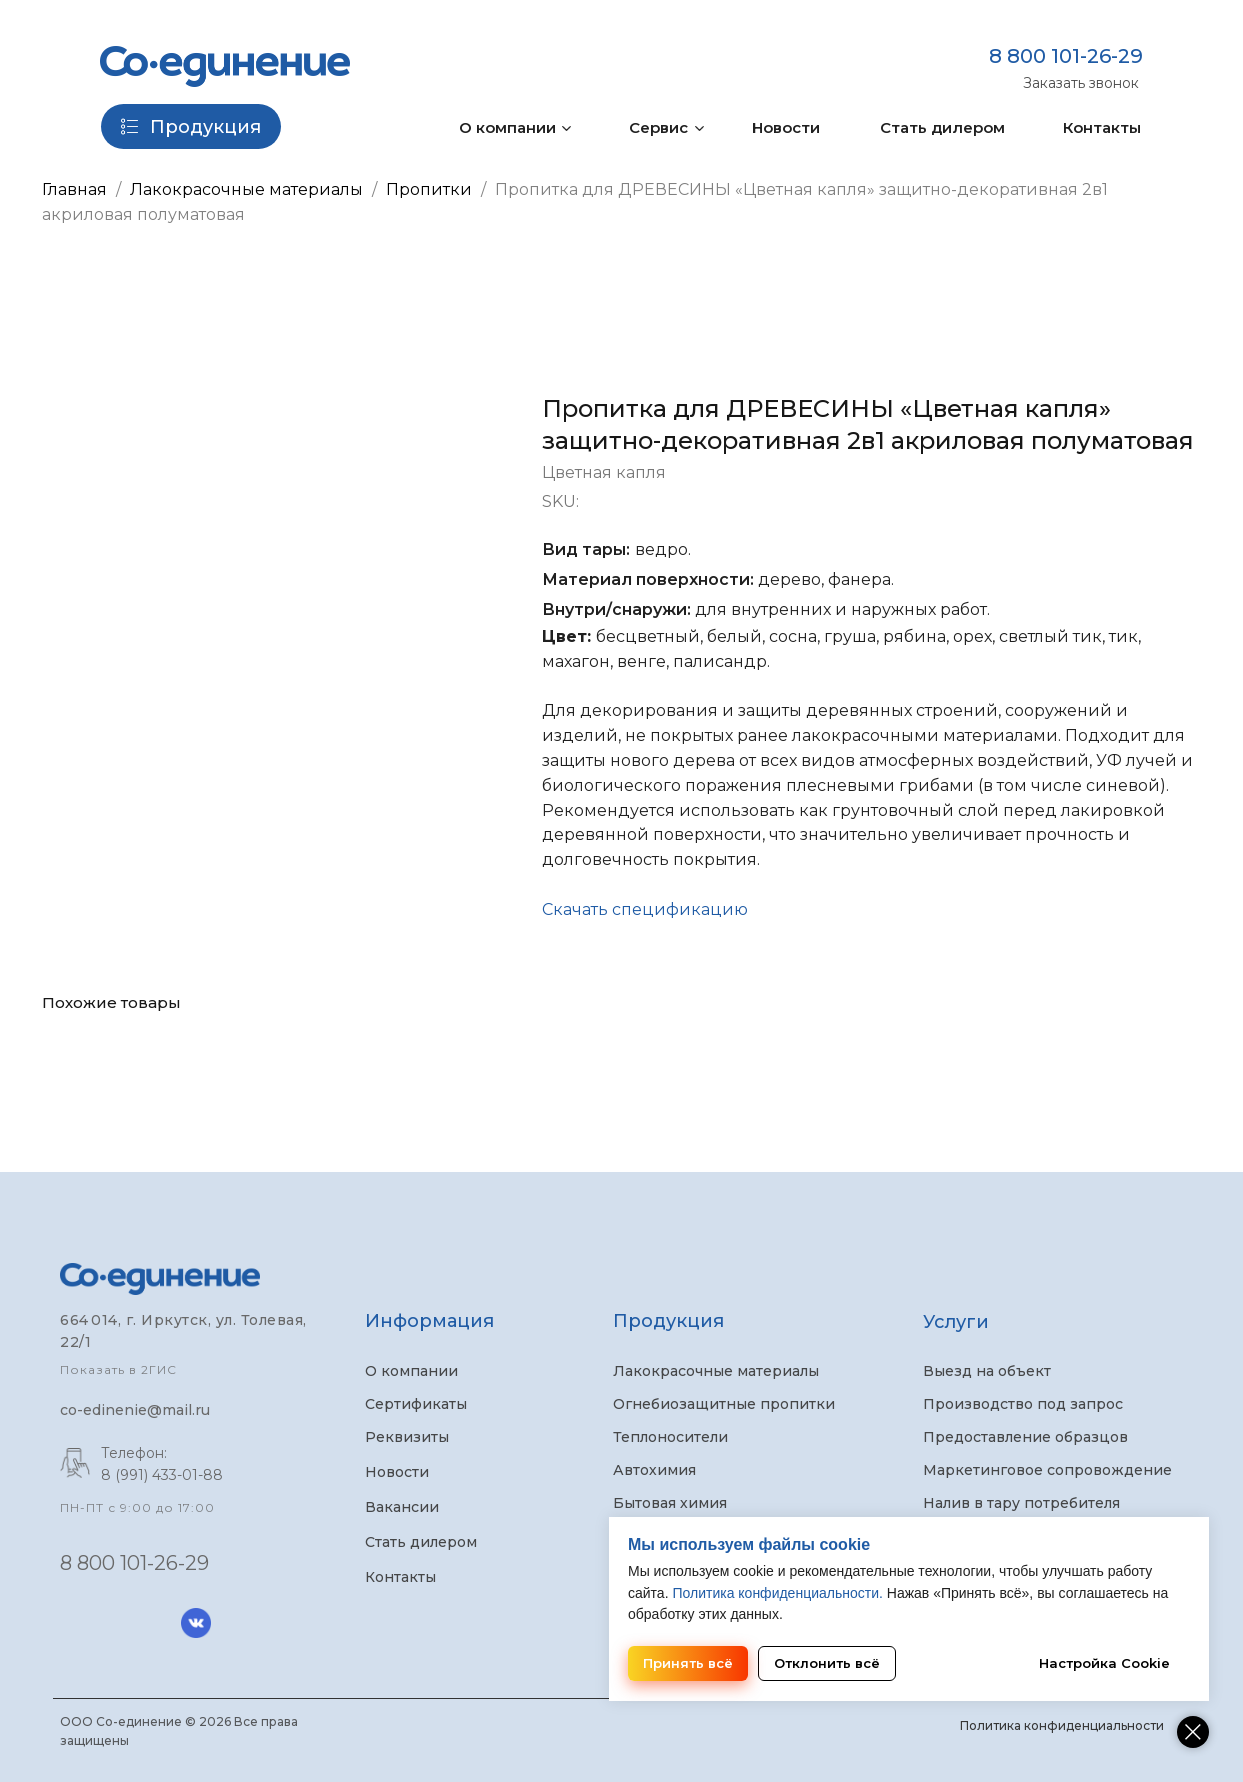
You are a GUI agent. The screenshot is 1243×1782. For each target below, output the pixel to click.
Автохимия (654, 1470)
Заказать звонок (1081, 83)
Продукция (668, 1321)
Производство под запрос (1023, 1404)
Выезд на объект (987, 1371)
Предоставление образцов (1025, 1437)
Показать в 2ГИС (118, 1369)
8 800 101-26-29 (1066, 56)
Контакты (1102, 127)
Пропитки (431, 189)
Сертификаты (416, 1404)
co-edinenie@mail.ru (135, 1410)
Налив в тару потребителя (1021, 1503)
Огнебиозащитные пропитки (724, 1404)
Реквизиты (407, 1437)
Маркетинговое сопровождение (1047, 1470)
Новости (786, 127)
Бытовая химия (670, 1503)
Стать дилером (942, 127)
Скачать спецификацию (645, 909)
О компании (507, 127)
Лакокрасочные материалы (246, 189)
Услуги (956, 1322)
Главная (74, 189)
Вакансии (402, 1507)
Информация (429, 1321)
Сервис (658, 127)
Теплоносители (670, 1437)
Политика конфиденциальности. (777, 1593)
